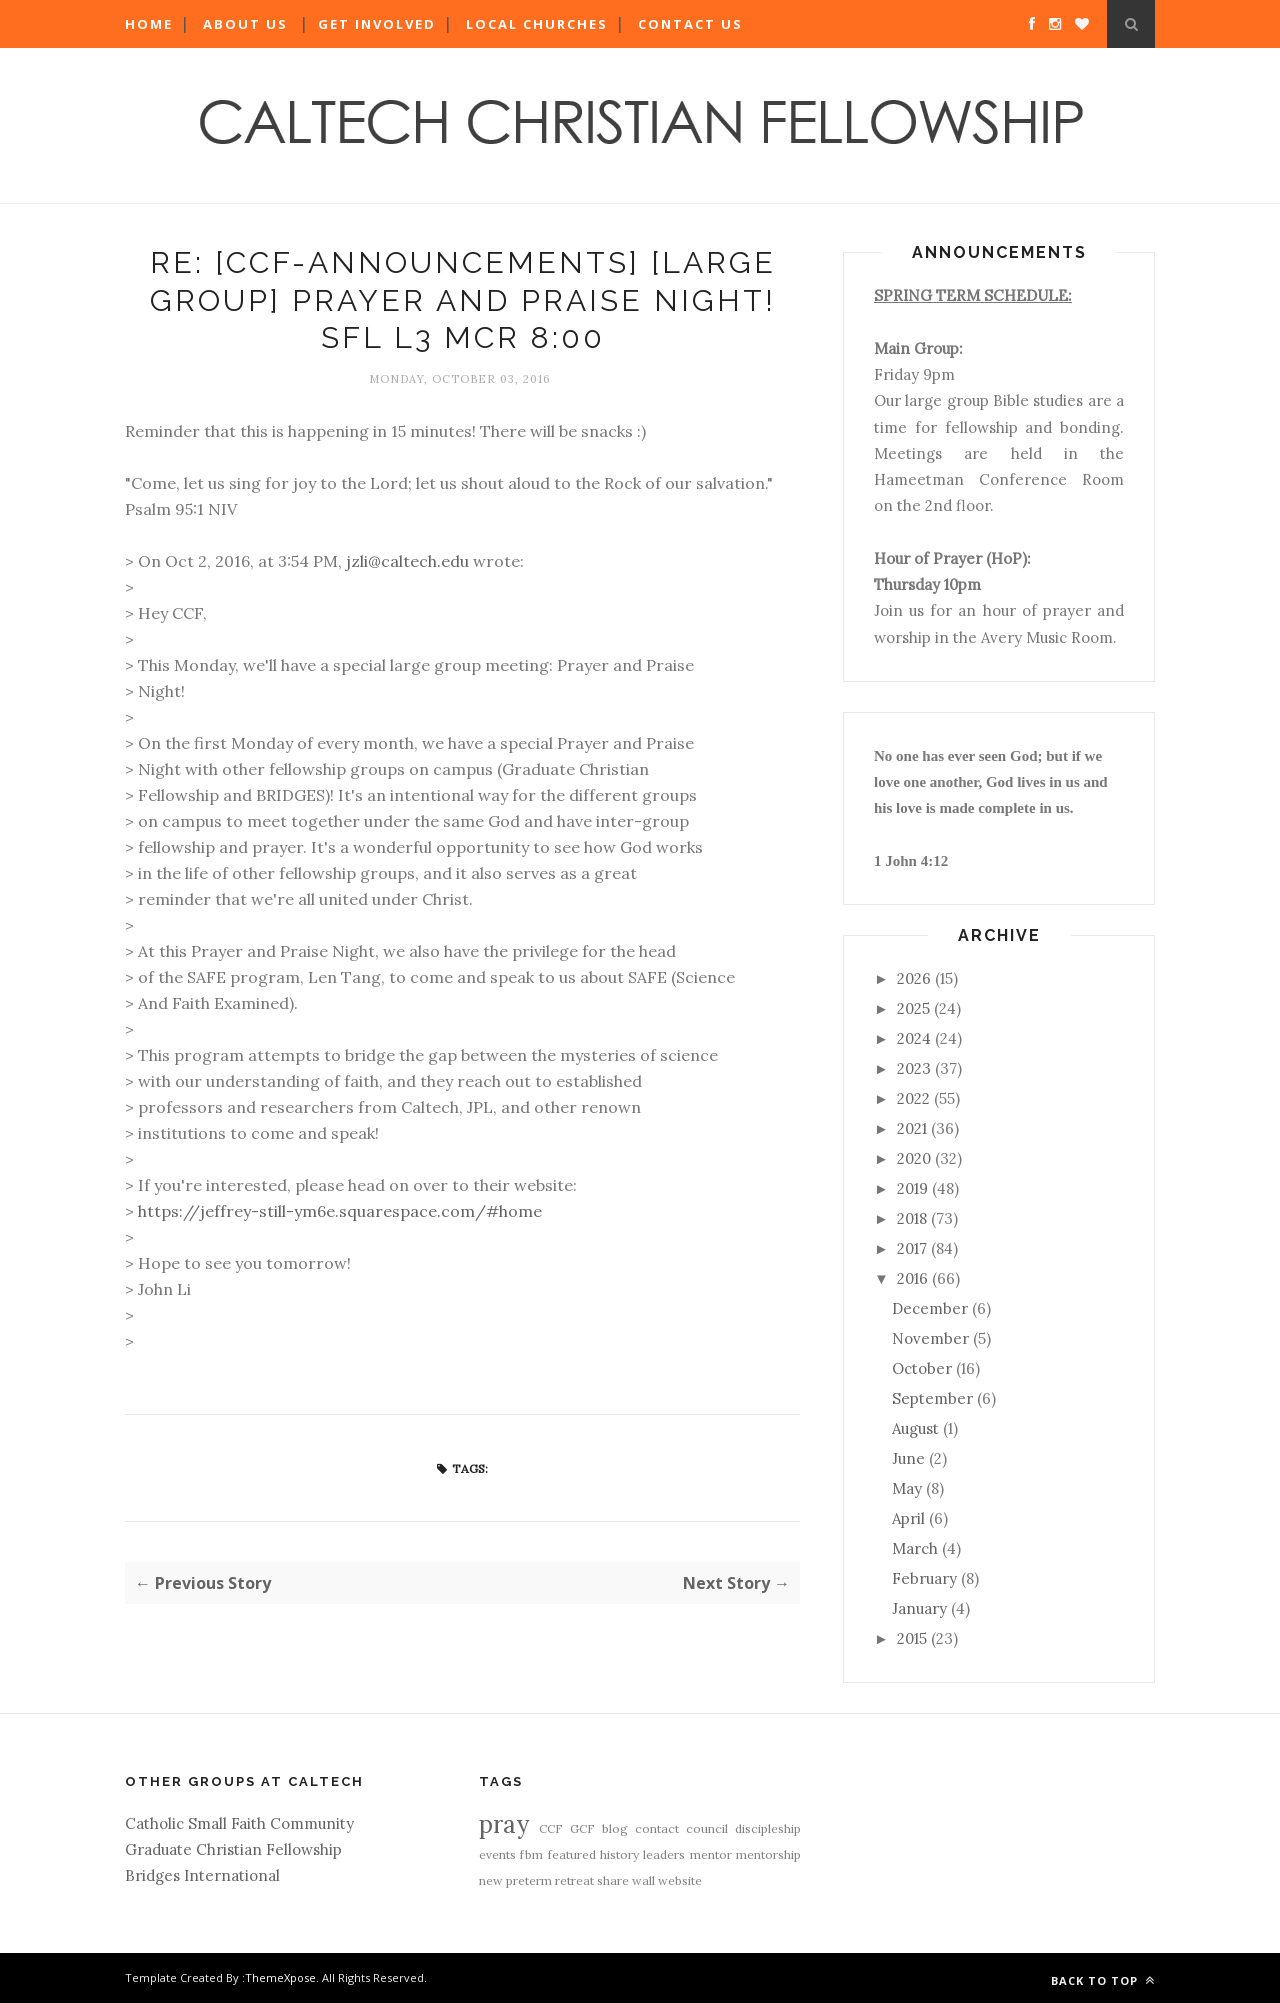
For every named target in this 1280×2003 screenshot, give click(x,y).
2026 (914, 978)
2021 (912, 1128)
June (908, 1458)
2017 (912, 1248)
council (707, 1828)
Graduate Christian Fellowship (233, 1849)
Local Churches (537, 24)
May (907, 1488)
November (930, 1338)
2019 (912, 1188)
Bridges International (202, 1875)
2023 (914, 1068)
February (924, 1578)
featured (572, 1854)
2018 (912, 1218)
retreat (574, 1880)
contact (657, 1828)
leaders (664, 1854)
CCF (551, 1828)
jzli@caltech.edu (407, 561)
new (491, 1880)
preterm (529, 1880)
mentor (711, 1854)
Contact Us (690, 24)
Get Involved (377, 24)
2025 (913, 1008)
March (915, 1548)
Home (149, 24)
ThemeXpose (280, 1977)
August (915, 1428)
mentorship (768, 1854)
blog (615, 1828)
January (919, 1608)
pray (504, 1824)
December (930, 1308)
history (619, 1854)
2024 (914, 1038)
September (932, 1398)
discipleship (768, 1828)
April (908, 1518)
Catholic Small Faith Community (239, 1823)
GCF (582, 1828)
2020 (914, 1158)
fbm (531, 1854)
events (497, 1854)
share (613, 1880)
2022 (913, 1098)
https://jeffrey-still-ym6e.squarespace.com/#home (340, 1211)
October (922, 1368)
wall (643, 1880)
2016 (912, 1278)
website (680, 1880)
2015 (912, 1638)
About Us (245, 24)
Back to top (1103, 1980)
